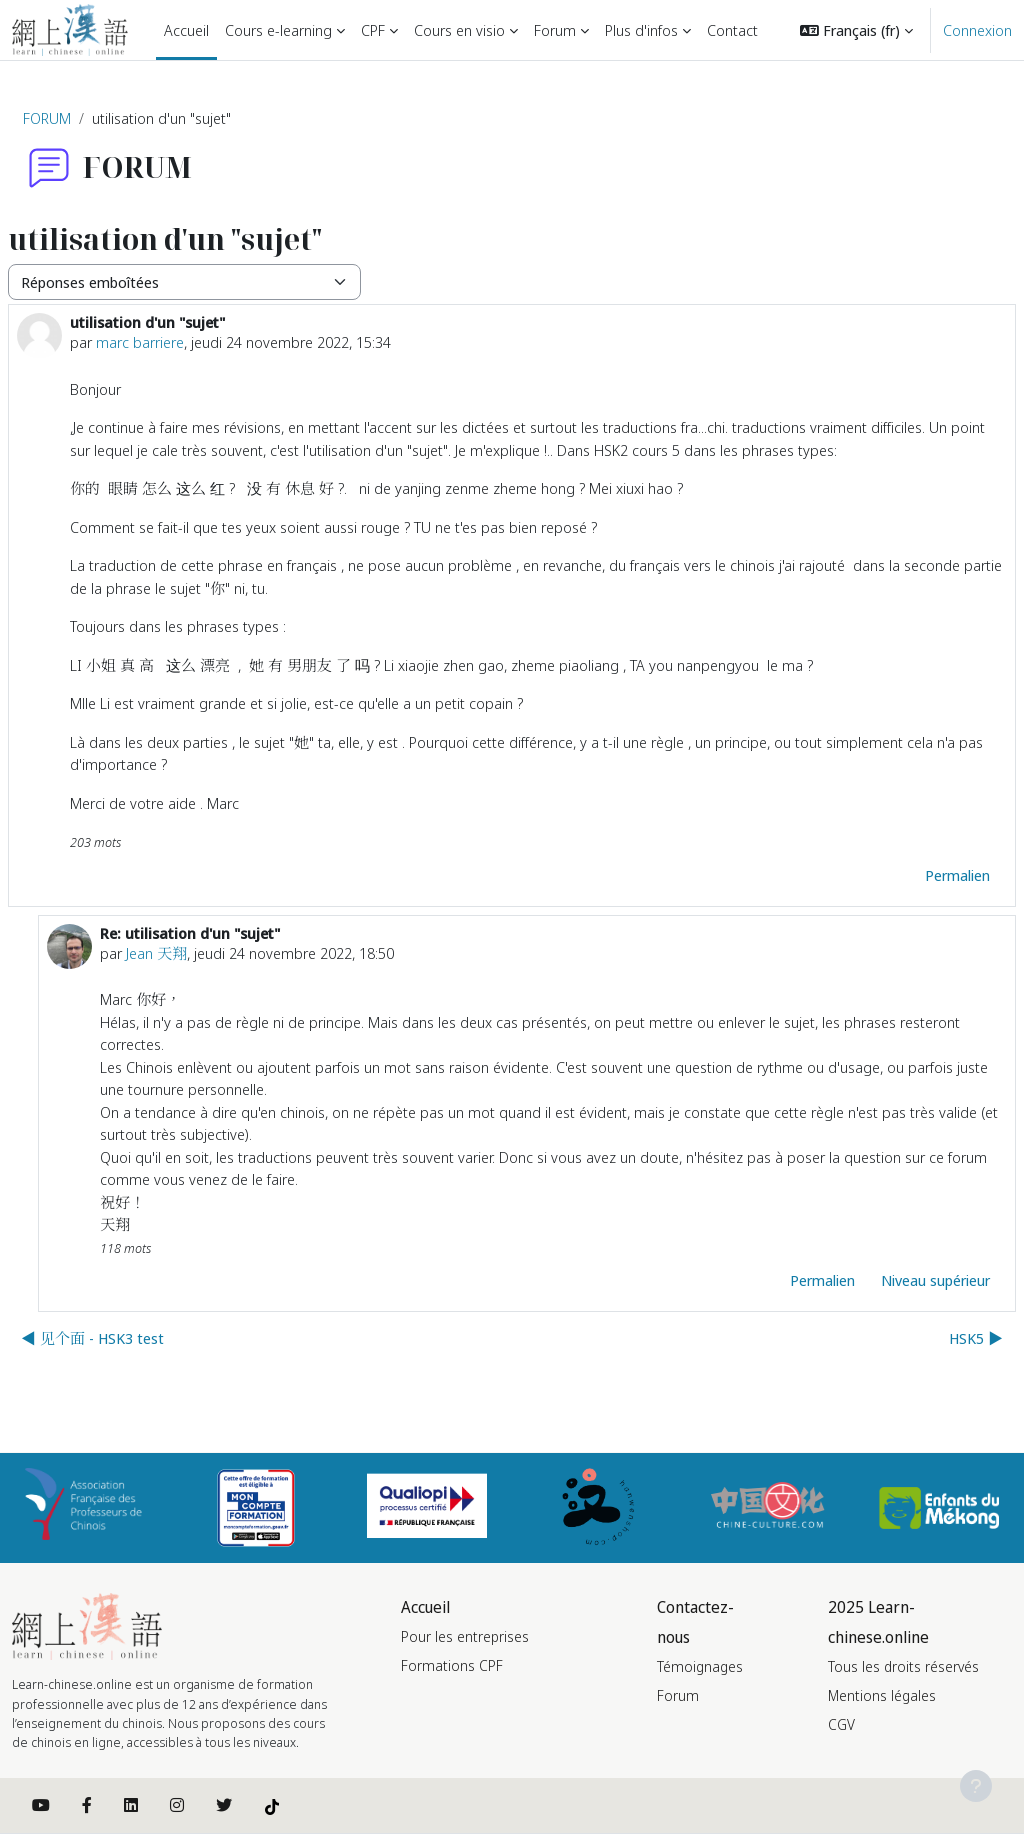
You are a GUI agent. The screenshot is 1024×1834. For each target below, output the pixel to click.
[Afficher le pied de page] (976, 1786)
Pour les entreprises (465, 1636)
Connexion (977, 30)
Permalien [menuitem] (957, 875)
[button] (856, 30)
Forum (678, 1695)
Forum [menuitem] (555, 30)
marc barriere (140, 342)
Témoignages (700, 1666)
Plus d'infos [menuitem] (641, 30)
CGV (841, 1724)
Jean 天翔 (156, 953)
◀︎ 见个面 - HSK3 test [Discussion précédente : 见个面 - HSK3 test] (92, 1338)
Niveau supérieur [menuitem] (935, 1280)
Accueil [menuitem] (186, 30)
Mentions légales (882, 1695)
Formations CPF (452, 1665)
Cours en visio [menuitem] (459, 30)
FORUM (47, 118)
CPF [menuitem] (373, 30)
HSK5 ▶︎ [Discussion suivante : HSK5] (976, 1338)
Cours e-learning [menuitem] (278, 30)
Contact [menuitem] (732, 30)
